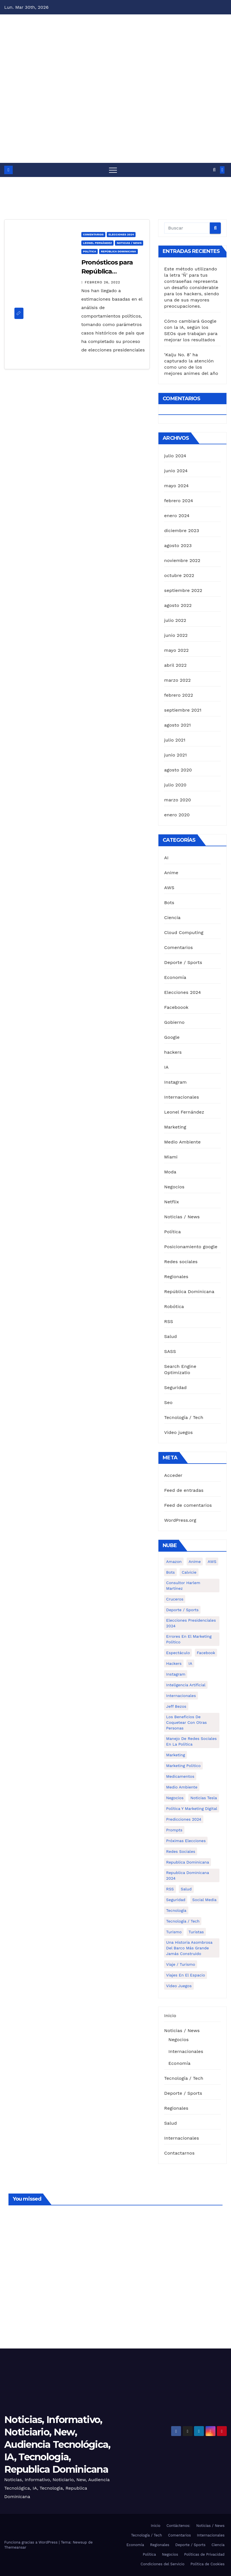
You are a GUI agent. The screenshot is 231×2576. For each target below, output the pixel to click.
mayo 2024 (176, 485)
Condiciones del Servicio (162, 2564)
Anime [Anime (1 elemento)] (195, 1561)
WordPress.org (180, 1520)
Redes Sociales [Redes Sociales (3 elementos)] (180, 1851)
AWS (169, 887)
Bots (169, 902)
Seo (168, 1402)
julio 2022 (175, 620)
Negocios (174, 1186)
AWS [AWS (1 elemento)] (212, 1561)
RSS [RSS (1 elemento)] (170, 1889)
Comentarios (93, 234)
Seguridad (175, 1387)
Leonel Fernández (97, 242)
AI (166, 857)
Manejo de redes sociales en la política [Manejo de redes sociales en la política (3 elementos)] (191, 1741)
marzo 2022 (177, 680)
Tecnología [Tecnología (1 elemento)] (176, 1910)
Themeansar (15, 2547)
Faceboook (176, 1007)
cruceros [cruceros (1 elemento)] (174, 1599)
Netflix (171, 1201)
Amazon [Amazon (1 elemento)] (174, 1561)
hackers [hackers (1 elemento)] (174, 1663)
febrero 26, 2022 (102, 282)
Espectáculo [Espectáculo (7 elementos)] (178, 1652)
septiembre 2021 (182, 710)
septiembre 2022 (183, 590)
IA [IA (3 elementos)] (190, 1663)
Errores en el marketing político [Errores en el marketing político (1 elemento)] (189, 1639)
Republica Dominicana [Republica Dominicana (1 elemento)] (187, 1862)
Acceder (173, 1475)
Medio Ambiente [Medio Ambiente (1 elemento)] (181, 1787)
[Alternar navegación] (113, 170)
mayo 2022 (176, 650)
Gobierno (174, 1022)
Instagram (175, 1082)
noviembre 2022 (182, 560)
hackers (173, 1052)
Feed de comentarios (188, 1505)
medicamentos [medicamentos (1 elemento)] (180, 1776)
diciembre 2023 (181, 530)
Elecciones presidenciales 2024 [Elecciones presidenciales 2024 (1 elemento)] (191, 1623)
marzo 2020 (177, 799)
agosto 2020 (178, 770)
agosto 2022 (178, 605)
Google (172, 1037)
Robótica (174, 1306)
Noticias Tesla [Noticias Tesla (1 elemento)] (203, 1798)
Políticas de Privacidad (204, 2554)
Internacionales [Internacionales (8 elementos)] (181, 1695)
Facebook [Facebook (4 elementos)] (206, 1652)
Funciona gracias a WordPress (31, 2542)
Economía (175, 977)
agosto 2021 (177, 725)
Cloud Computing (183, 932)
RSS (168, 1321)
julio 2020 (175, 785)
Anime (171, 872)
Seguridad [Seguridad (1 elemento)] (175, 1899)
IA (166, 1067)
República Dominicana (118, 251)
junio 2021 (175, 755)
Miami (170, 1157)
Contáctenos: (178, 2525)
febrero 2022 (178, 695)
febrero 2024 (178, 500)
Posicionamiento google (190, 1246)
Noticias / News (129, 242)
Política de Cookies (207, 2564)
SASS (170, 1351)
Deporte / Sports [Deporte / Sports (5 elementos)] (182, 1610)
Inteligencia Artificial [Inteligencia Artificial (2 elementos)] (185, 1685)
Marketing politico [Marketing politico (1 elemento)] (183, 1765)
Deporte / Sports (183, 962)
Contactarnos (179, 2153)
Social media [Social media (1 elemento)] (204, 1899)
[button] (214, 169)
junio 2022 (176, 635)
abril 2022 (175, 665)
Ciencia (172, 917)
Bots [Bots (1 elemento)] (170, 1572)
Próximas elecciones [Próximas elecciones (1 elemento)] (186, 1840)
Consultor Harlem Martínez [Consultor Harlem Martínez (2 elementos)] (183, 1585)
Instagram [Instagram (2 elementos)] (175, 1674)
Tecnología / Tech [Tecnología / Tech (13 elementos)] (182, 1921)
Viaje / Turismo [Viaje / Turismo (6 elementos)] (180, 1964)
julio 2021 (174, 740)
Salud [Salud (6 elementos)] (186, 1889)
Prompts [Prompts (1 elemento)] (174, 1830)
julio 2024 (175, 455)
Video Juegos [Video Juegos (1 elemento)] (178, 1986)
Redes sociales (180, 1261)
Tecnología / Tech (183, 1417)
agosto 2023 (178, 545)
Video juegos (178, 1432)
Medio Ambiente (182, 1142)
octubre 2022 (179, 575)
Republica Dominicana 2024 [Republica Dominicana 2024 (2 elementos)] (187, 1875)
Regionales (176, 1276)
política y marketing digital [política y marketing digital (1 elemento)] (191, 1808)
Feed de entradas (183, 1490)
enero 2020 (176, 814)
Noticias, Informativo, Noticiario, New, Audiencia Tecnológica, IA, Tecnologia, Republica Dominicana (57, 2445)
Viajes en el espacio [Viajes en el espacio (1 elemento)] (185, 1975)
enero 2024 (176, 515)
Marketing (175, 1127)
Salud (170, 1336)
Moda (170, 1172)
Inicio (170, 2015)
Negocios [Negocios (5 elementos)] (174, 1798)
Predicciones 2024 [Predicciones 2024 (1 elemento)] (183, 1819)
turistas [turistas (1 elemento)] (196, 1932)
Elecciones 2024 (121, 234)
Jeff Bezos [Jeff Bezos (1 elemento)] (176, 1706)
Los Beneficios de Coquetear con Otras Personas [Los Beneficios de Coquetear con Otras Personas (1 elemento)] (186, 1722)
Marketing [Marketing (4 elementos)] (175, 1755)
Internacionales (181, 1097)
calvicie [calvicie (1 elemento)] (189, 1572)
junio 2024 (176, 470)
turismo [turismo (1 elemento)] (174, 1932)
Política (89, 251)
